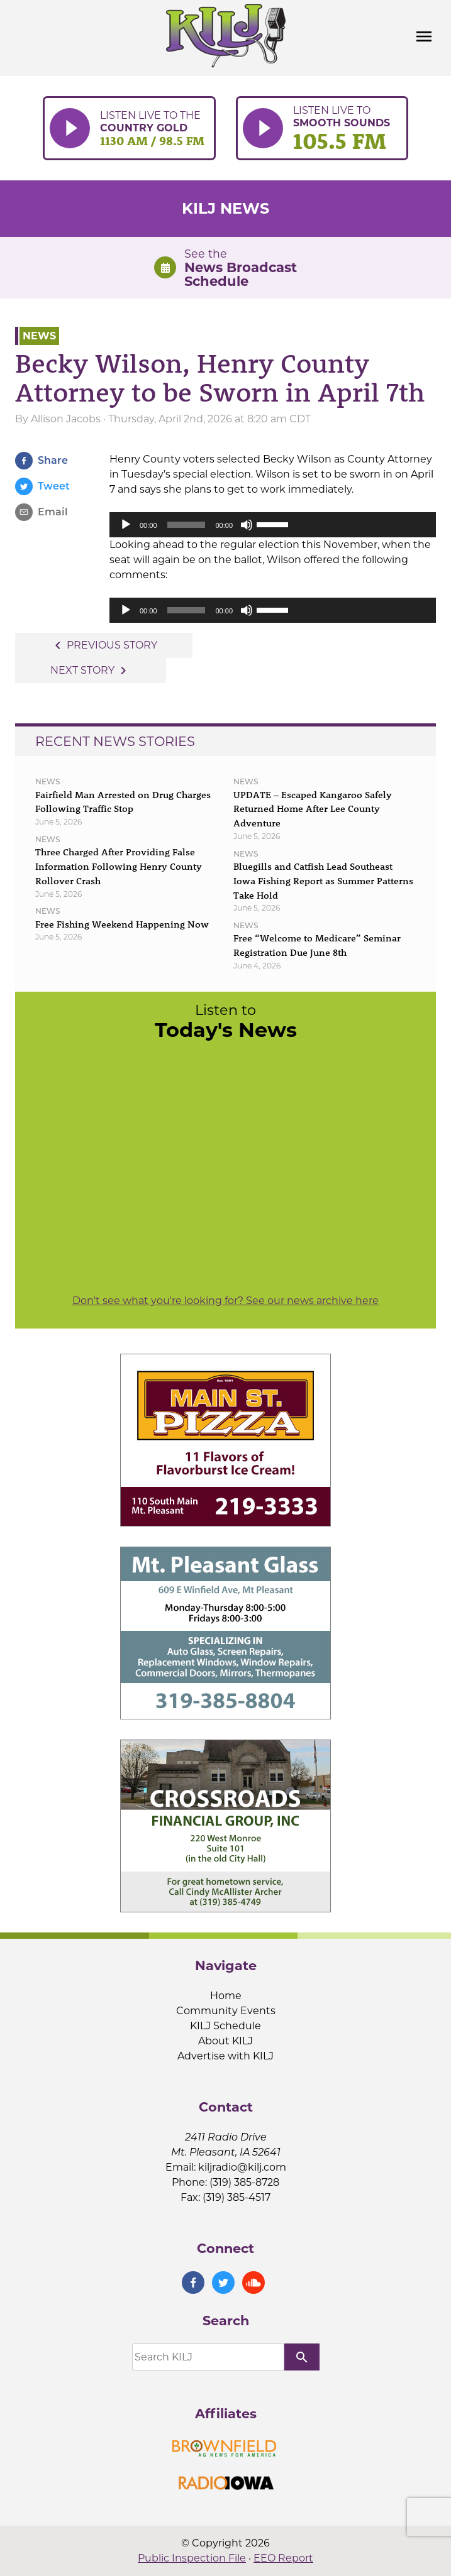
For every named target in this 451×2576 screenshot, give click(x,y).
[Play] (126, 524)
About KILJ (225, 2041)
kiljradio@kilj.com (242, 2167)
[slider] (186, 525)
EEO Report (283, 2558)
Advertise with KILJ (225, 2056)
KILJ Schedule (225, 2026)
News (39, 336)
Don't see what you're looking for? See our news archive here (225, 1301)
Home (226, 1996)
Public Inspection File (192, 2558)
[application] (272, 524)
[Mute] (246, 524)
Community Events (226, 2011)
